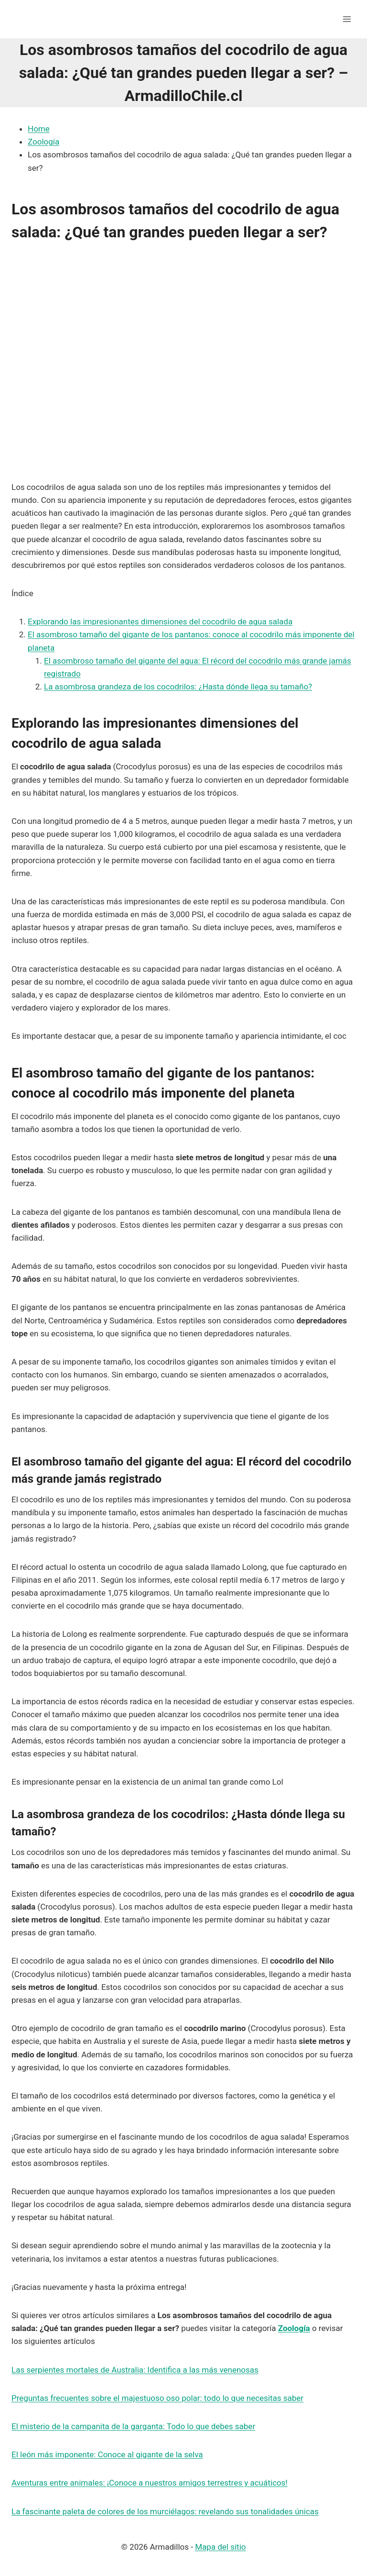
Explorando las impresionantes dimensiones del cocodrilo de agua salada (160, 621)
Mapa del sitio (220, 2547)
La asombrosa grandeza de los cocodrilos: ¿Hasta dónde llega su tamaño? (178, 686)
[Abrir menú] (347, 18)
